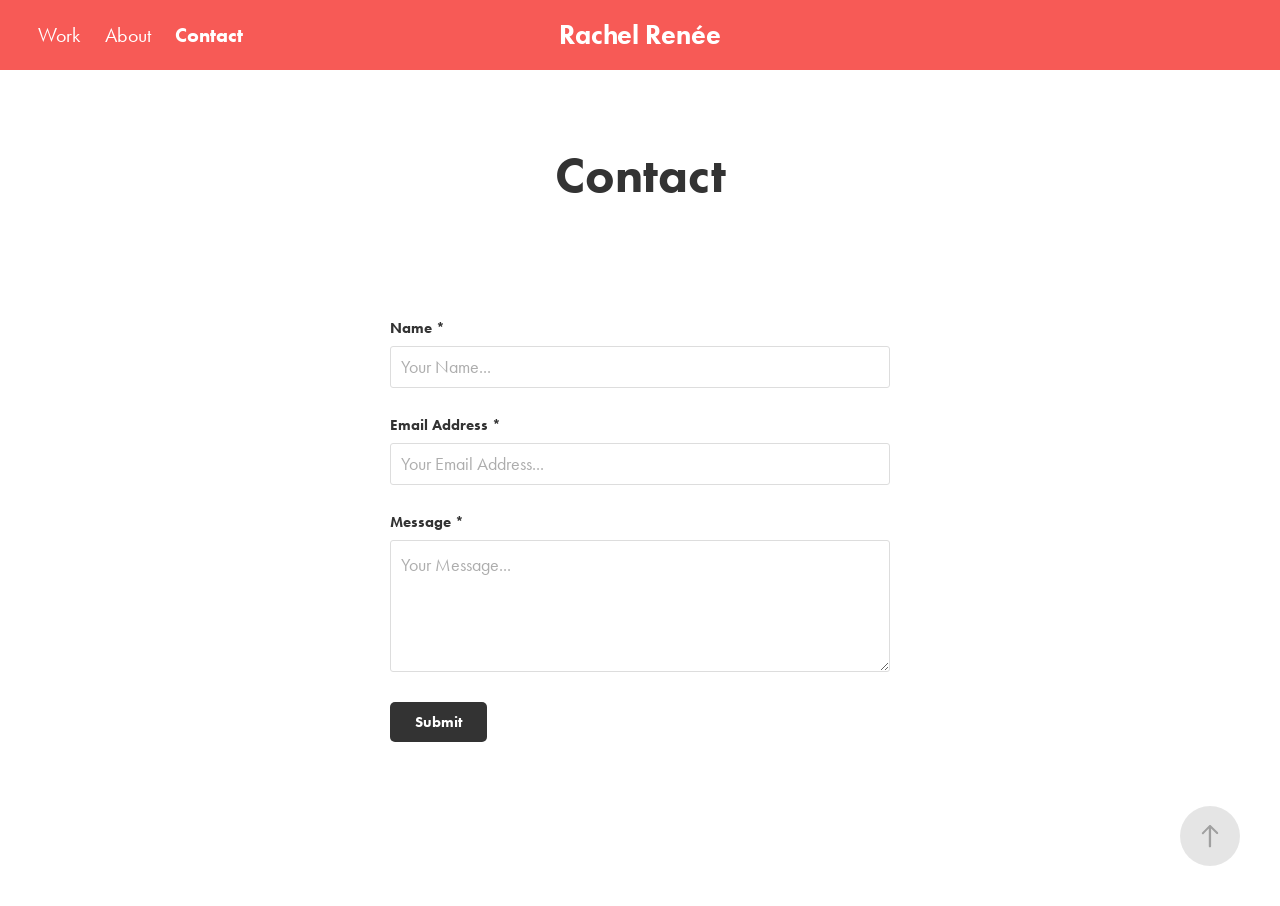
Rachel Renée (640, 34)
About (128, 35)
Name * (417, 328)
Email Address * (445, 425)
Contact (209, 35)
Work (59, 35)
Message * (427, 522)
